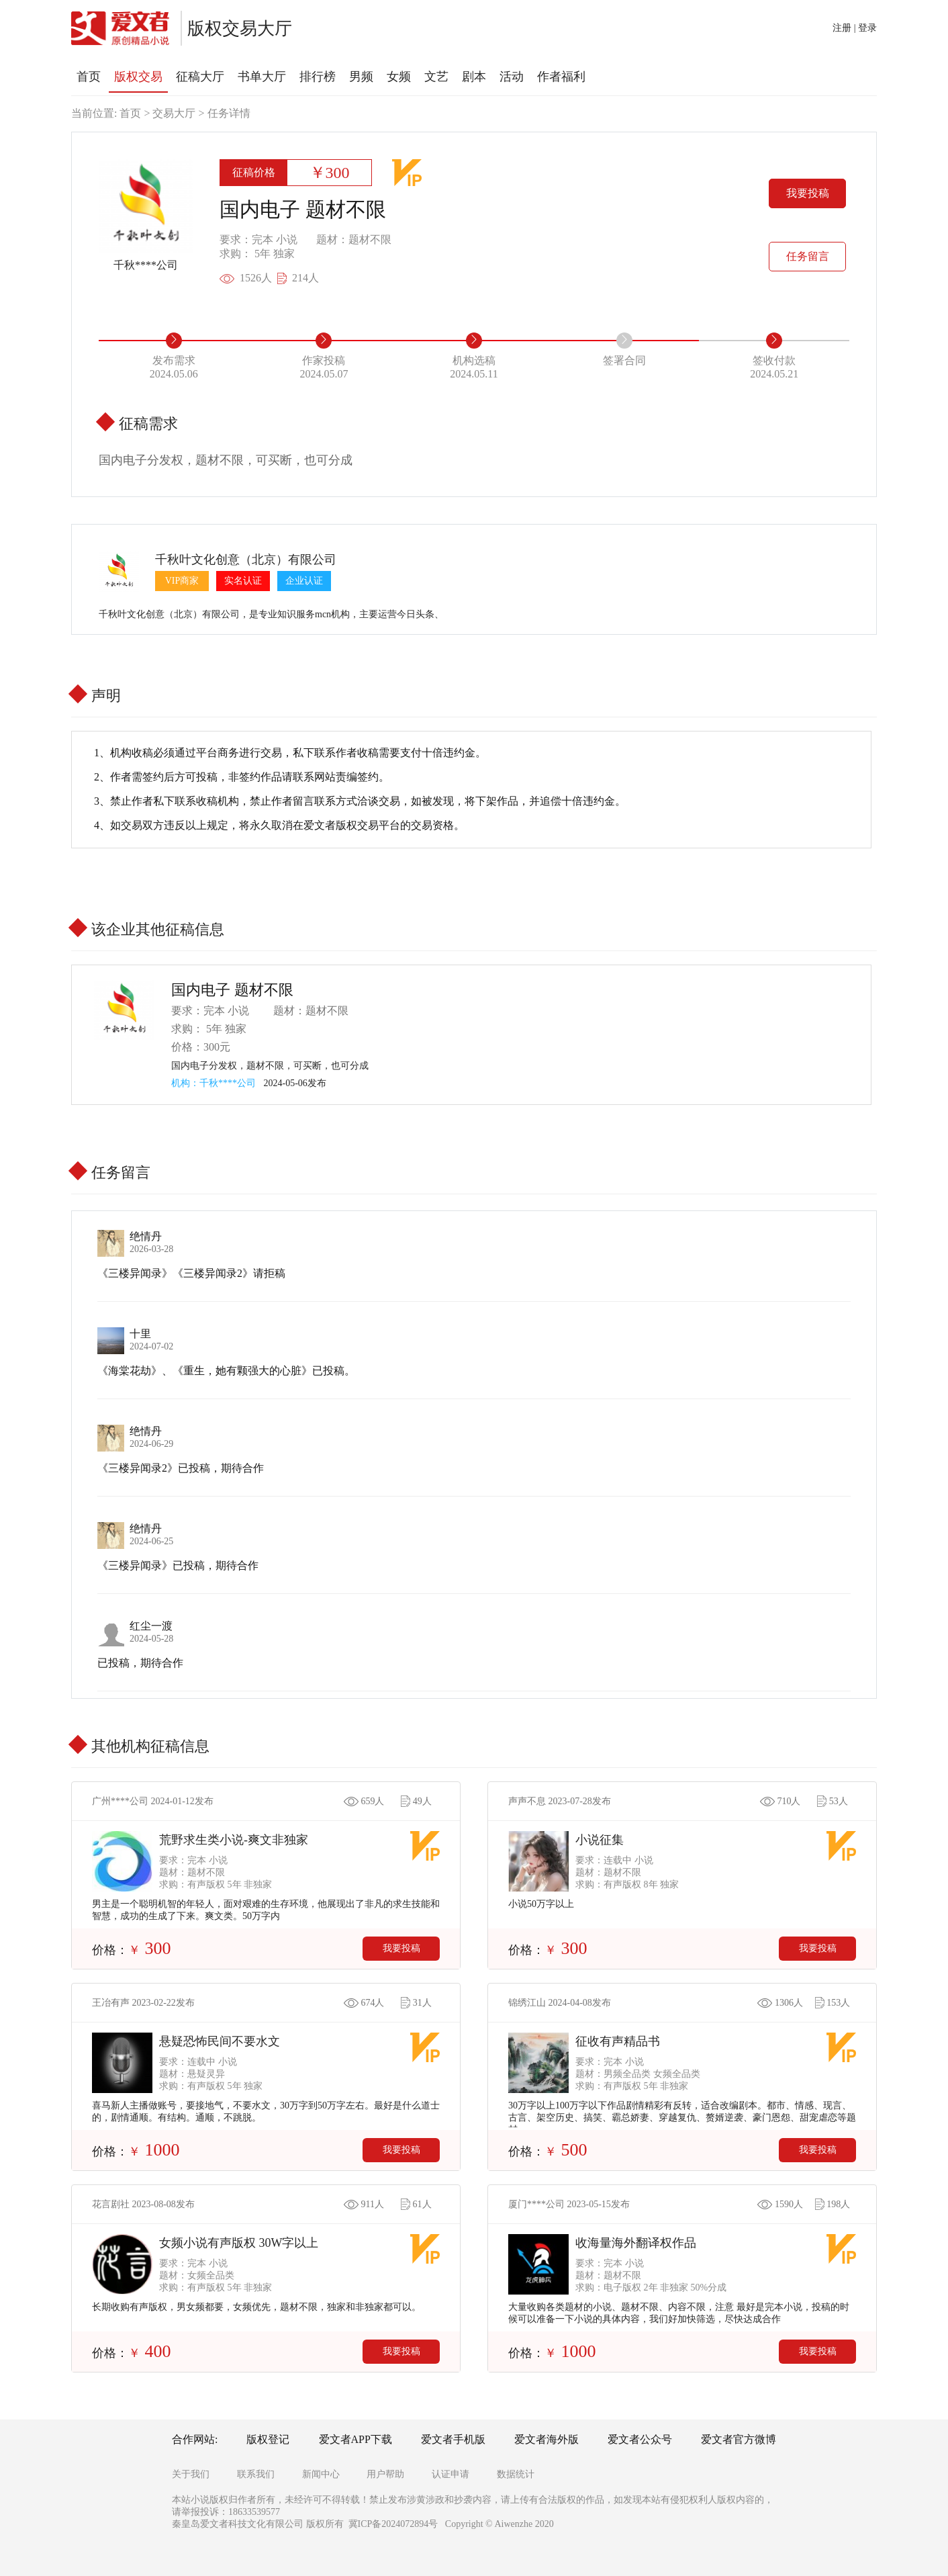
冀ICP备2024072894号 (393, 2524)
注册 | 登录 (855, 28)
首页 (130, 113)
